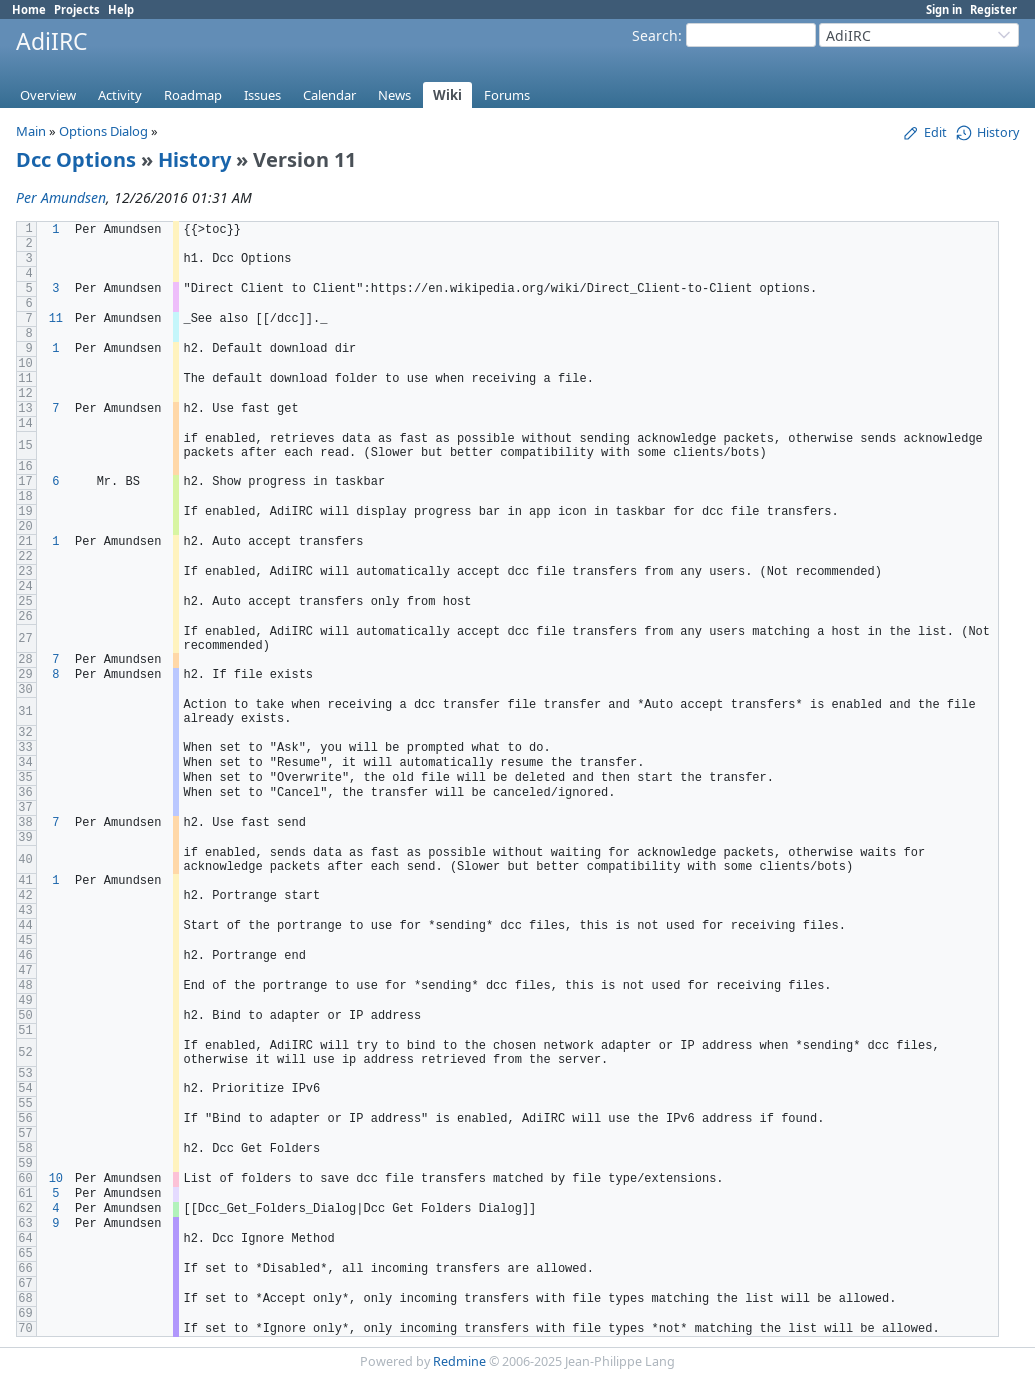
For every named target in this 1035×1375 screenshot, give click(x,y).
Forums (507, 95)
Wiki (447, 95)
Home (29, 9)
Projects (77, 9)
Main (31, 131)
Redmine (459, 1361)
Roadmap (193, 95)
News (394, 95)
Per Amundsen (61, 197)
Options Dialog (103, 131)
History (194, 159)
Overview (48, 95)
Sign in (944, 9)
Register (993, 9)
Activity (120, 95)
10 (56, 1179)
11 (56, 319)
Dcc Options (76, 159)
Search (655, 35)
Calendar (329, 95)
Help (121, 9)
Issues (262, 95)
